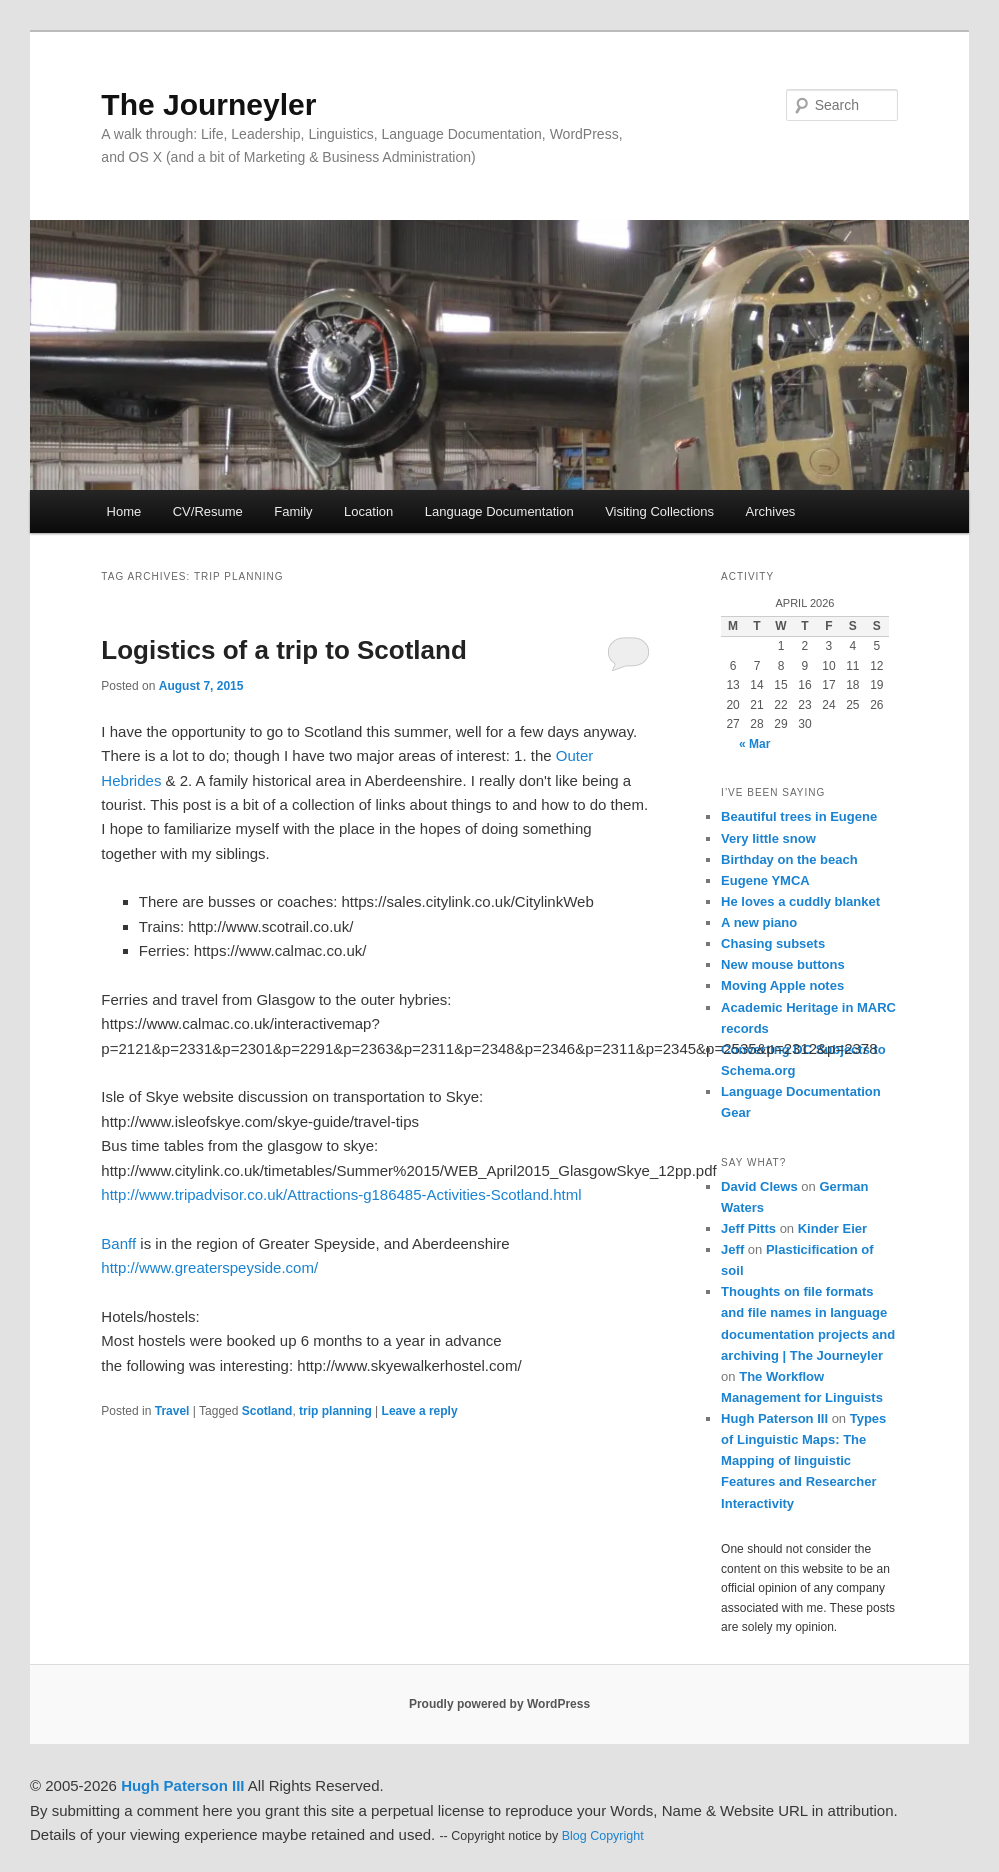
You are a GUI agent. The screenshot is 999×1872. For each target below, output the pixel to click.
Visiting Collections (659, 511)
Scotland (267, 1411)
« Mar (754, 744)
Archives (771, 511)
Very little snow (768, 838)
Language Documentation (499, 511)
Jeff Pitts (748, 1228)
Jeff (732, 1249)
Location (368, 511)
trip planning (335, 1411)
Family (293, 511)
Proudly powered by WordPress (499, 1704)
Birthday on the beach (789, 859)
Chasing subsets (773, 943)
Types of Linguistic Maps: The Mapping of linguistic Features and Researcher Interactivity (803, 1461)
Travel (172, 1411)
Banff (118, 1243)
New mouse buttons (783, 964)
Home (124, 511)
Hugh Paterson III (774, 1418)
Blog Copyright (603, 1836)
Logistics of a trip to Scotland (283, 650)
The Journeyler (208, 104)
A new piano (759, 922)
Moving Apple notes (782, 985)
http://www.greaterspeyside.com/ (209, 1267)
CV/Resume (208, 511)
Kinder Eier (832, 1228)
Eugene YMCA (765, 880)
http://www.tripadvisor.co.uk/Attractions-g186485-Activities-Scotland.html (341, 1194)
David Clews (759, 1186)
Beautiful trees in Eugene (799, 816)
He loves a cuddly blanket (800, 901)
